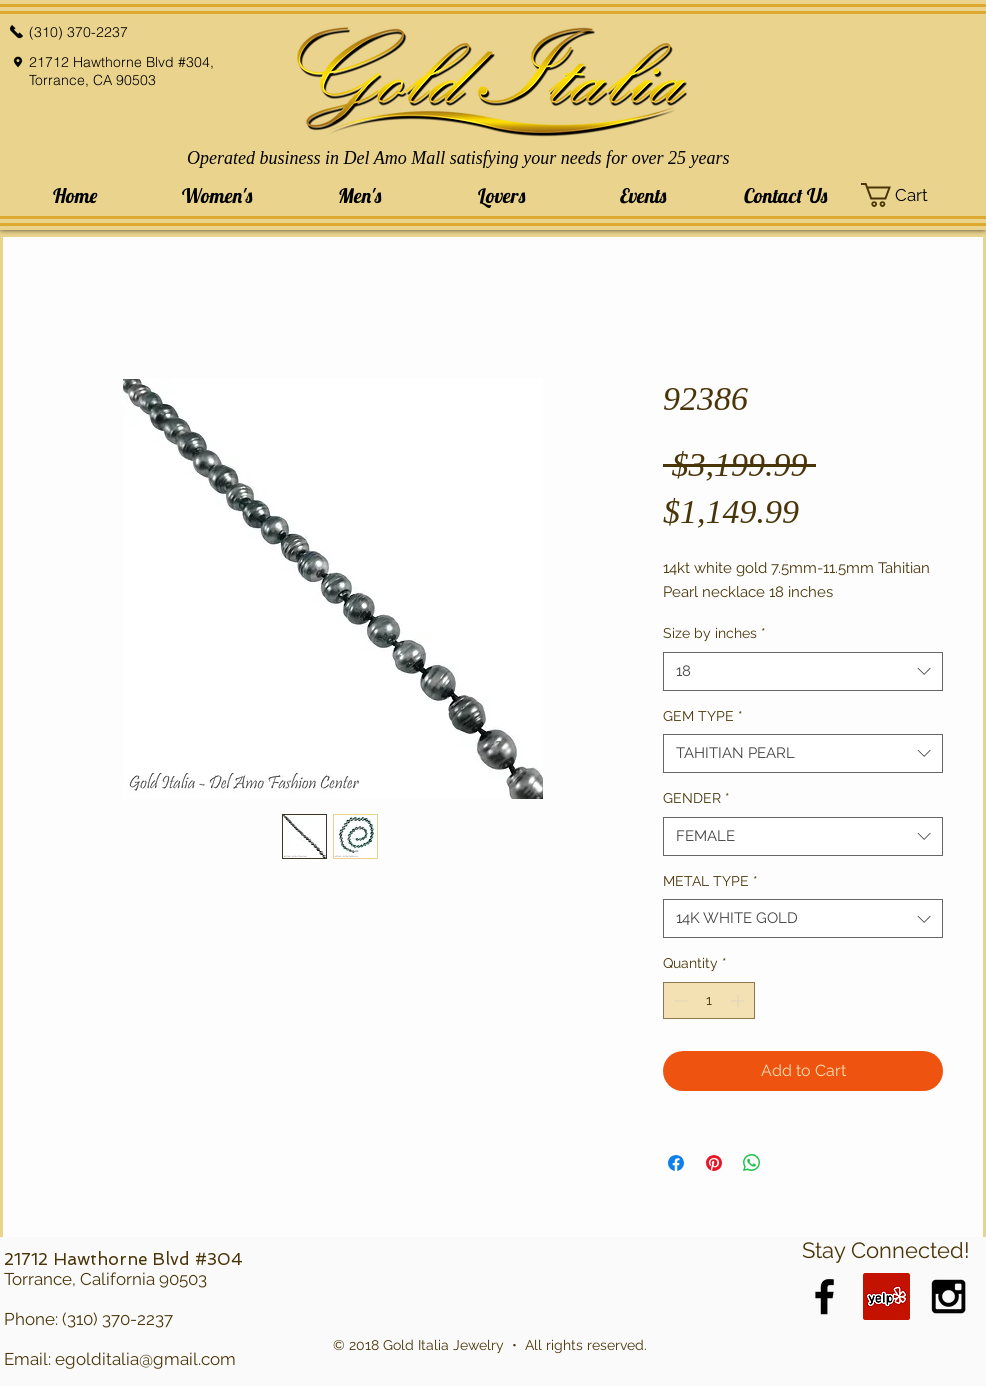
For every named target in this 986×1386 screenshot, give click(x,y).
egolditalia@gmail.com (145, 1359)
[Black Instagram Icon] (948, 1296)
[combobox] (803, 671)
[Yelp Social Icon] (886, 1296)
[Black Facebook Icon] (824, 1296)
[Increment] (739, 1000)
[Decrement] (678, 1000)
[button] (217, 195)
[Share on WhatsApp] (752, 1163)
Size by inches (714, 633)
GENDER (696, 798)
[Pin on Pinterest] (714, 1163)
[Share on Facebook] (676, 1163)
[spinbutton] (709, 1000)
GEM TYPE (703, 716)
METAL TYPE (710, 881)
